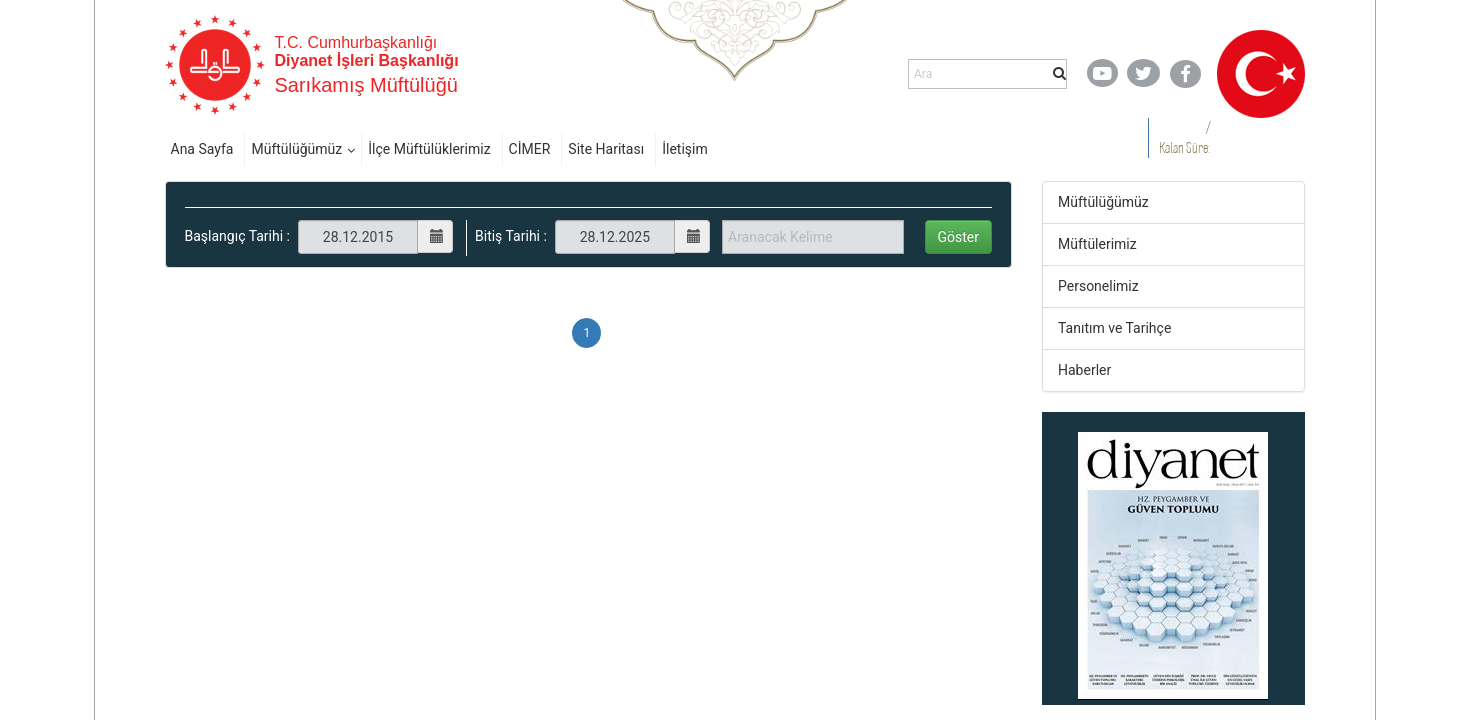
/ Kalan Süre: (1184, 137)
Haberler (1084, 370)
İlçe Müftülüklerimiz (429, 149)
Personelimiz (1098, 286)
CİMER (530, 149)
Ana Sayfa (202, 149)
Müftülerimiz (1097, 244)
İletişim (685, 149)
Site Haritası (606, 149)
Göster (959, 237)
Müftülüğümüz (296, 149)
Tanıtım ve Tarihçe (1114, 328)
